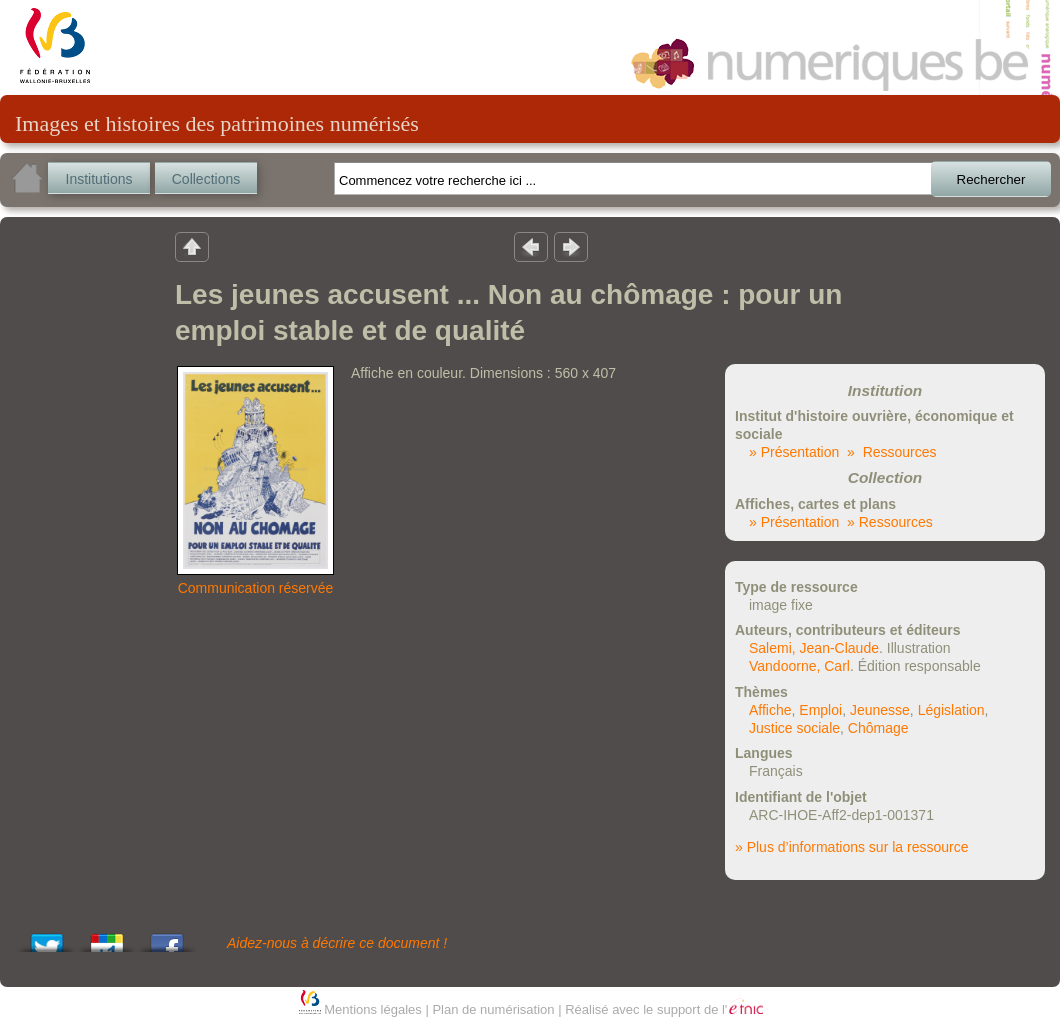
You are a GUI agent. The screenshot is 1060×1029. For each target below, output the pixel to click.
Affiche (770, 710)
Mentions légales (373, 1009)
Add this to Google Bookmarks (107, 937)
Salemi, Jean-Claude (814, 648)
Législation (951, 710)
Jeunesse (880, 710)
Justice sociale (794, 728)
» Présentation (794, 452)
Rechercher (991, 179)
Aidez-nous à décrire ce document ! (337, 943)
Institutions (99, 179)
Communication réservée (256, 588)
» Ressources (891, 452)
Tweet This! (47, 937)
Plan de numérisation (493, 1009)
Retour (192, 246)
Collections (206, 179)
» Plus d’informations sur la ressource (851, 847)
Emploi (820, 710)
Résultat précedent (531, 246)
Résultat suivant (571, 246)
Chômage (878, 728)
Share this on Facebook (167, 937)
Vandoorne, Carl (799, 666)
